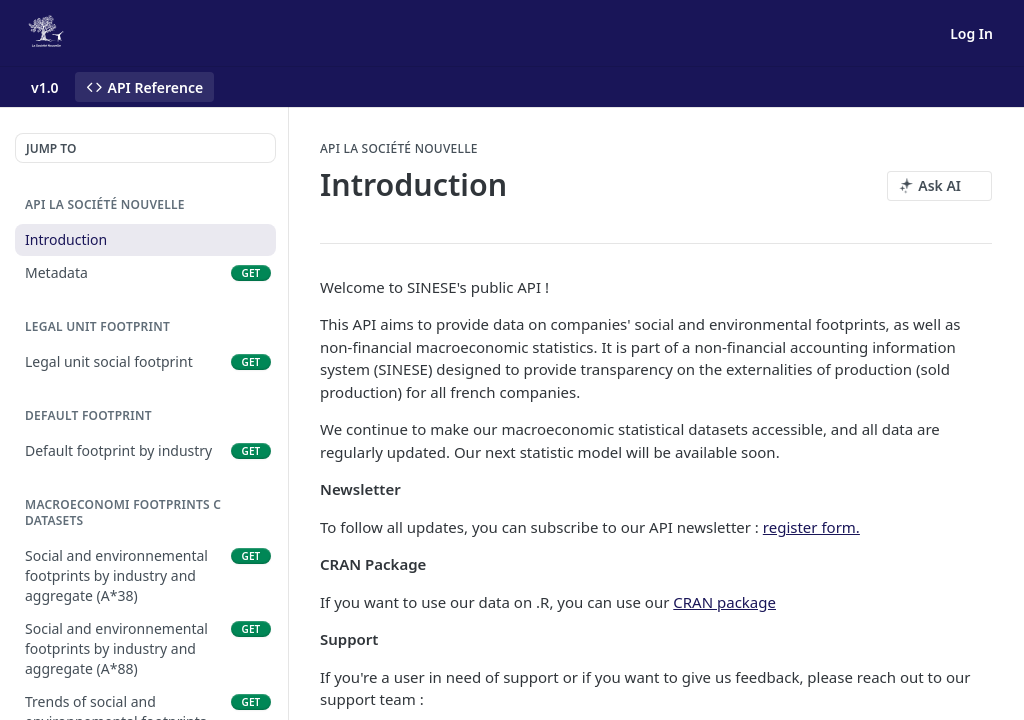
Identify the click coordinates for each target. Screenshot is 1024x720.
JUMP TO (51, 148)
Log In (971, 33)
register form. (811, 527)
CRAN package (724, 602)
